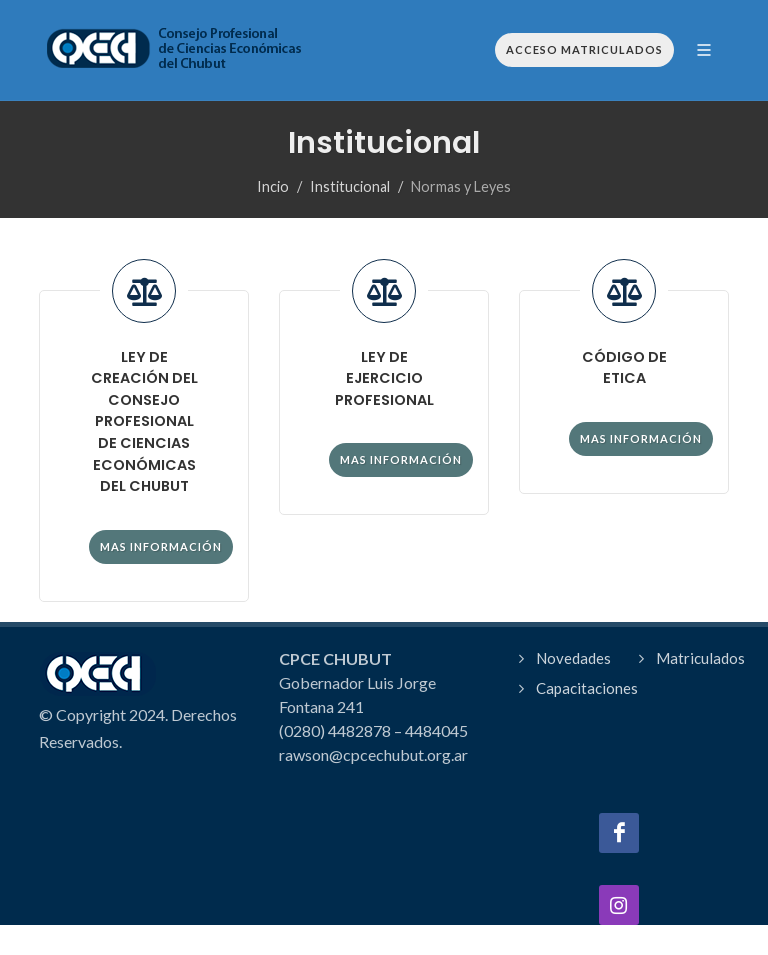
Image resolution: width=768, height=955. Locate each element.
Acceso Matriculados (584, 49)
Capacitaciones (587, 688)
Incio (273, 186)
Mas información (161, 546)
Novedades (573, 658)
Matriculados (700, 658)
